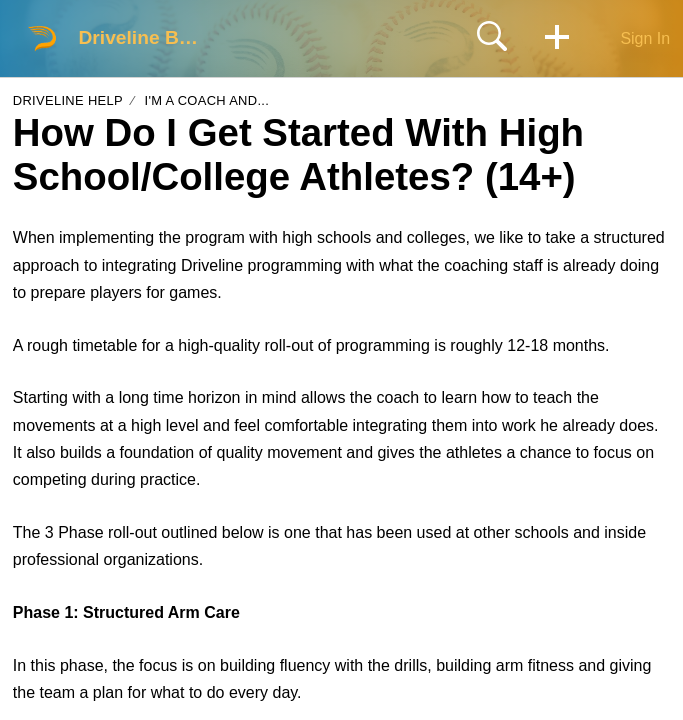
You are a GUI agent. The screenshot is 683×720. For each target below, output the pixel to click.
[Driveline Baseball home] (42, 38)
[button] (557, 38)
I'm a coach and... (206, 100)
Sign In (645, 38)
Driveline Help (68, 100)
